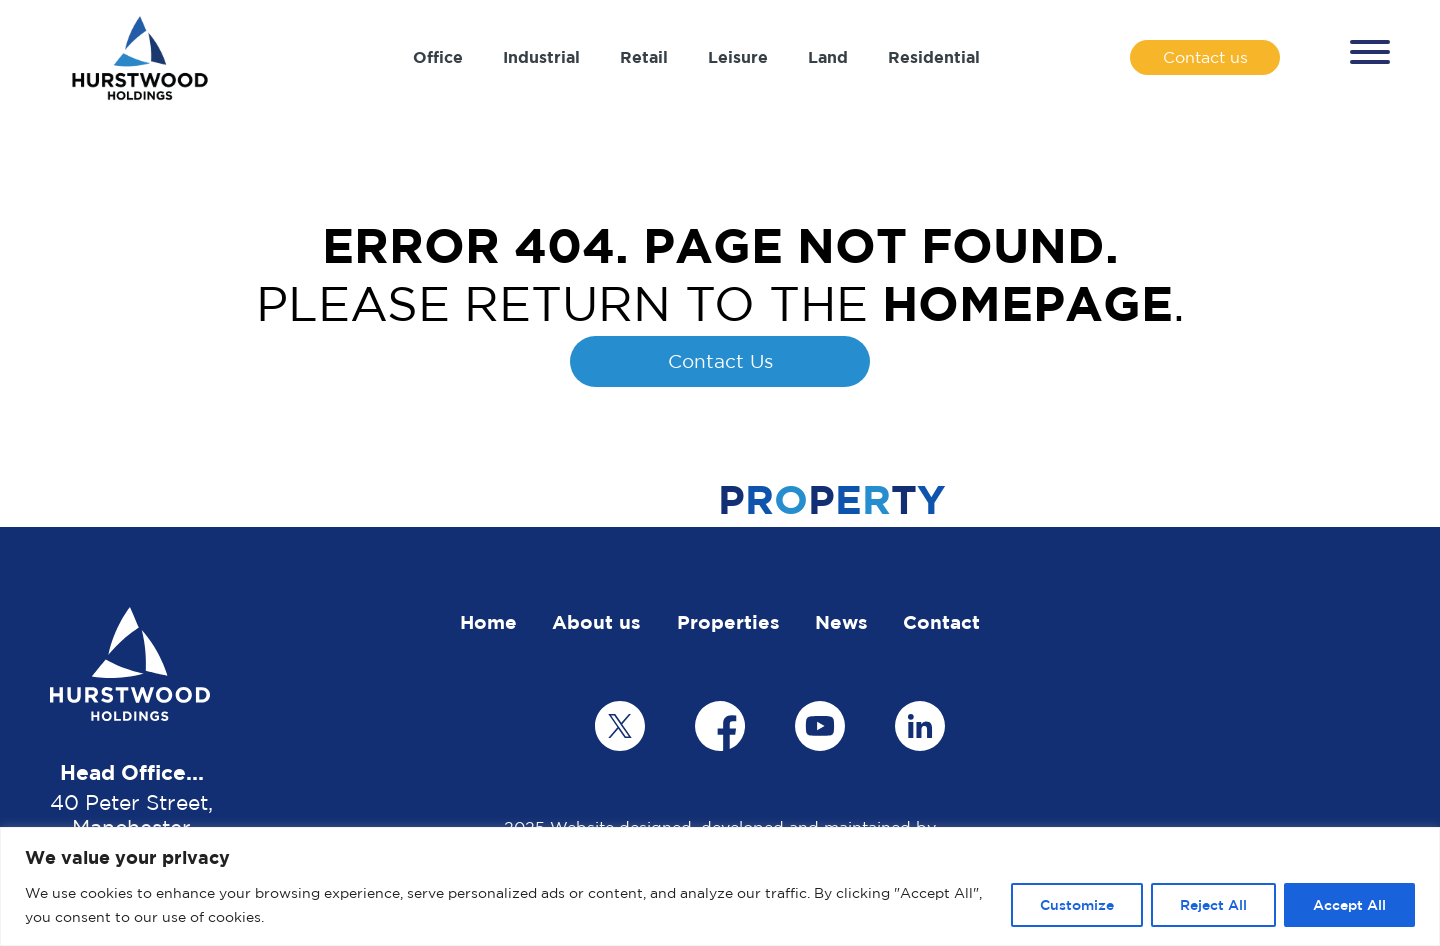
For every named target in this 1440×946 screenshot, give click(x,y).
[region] (720, 886)
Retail (644, 57)
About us (596, 621)
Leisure (738, 57)
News (841, 621)
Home (488, 621)
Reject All (1213, 904)
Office (438, 57)
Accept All (1349, 904)
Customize (1077, 904)
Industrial (541, 57)
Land (828, 57)
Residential (934, 57)
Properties (728, 621)
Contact (941, 621)
